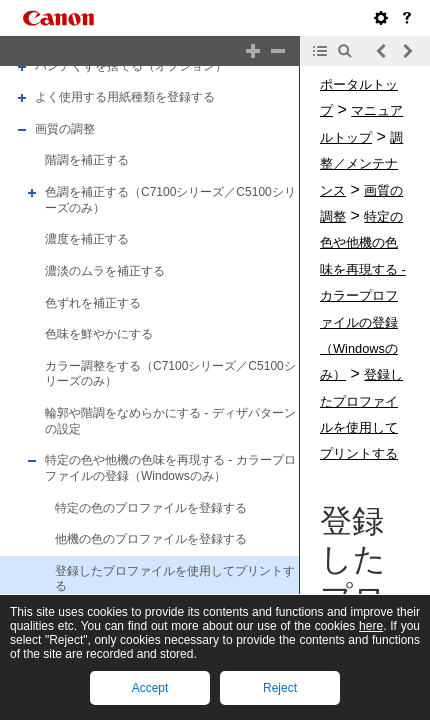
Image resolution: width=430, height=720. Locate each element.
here (371, 626)
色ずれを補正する (93, 303)
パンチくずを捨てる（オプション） (131, 66)
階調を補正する (87, 161)
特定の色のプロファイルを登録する (151, 508)
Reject (280, 688)
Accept (150, 688)
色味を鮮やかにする (99, 334)
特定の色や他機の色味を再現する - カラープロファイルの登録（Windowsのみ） (170, 468)
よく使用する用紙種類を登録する (125, 97)
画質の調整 (65, 129)
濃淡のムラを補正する (105, 271)
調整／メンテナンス (361, 164)
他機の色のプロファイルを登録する (151, 539)
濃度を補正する (87, 239)
